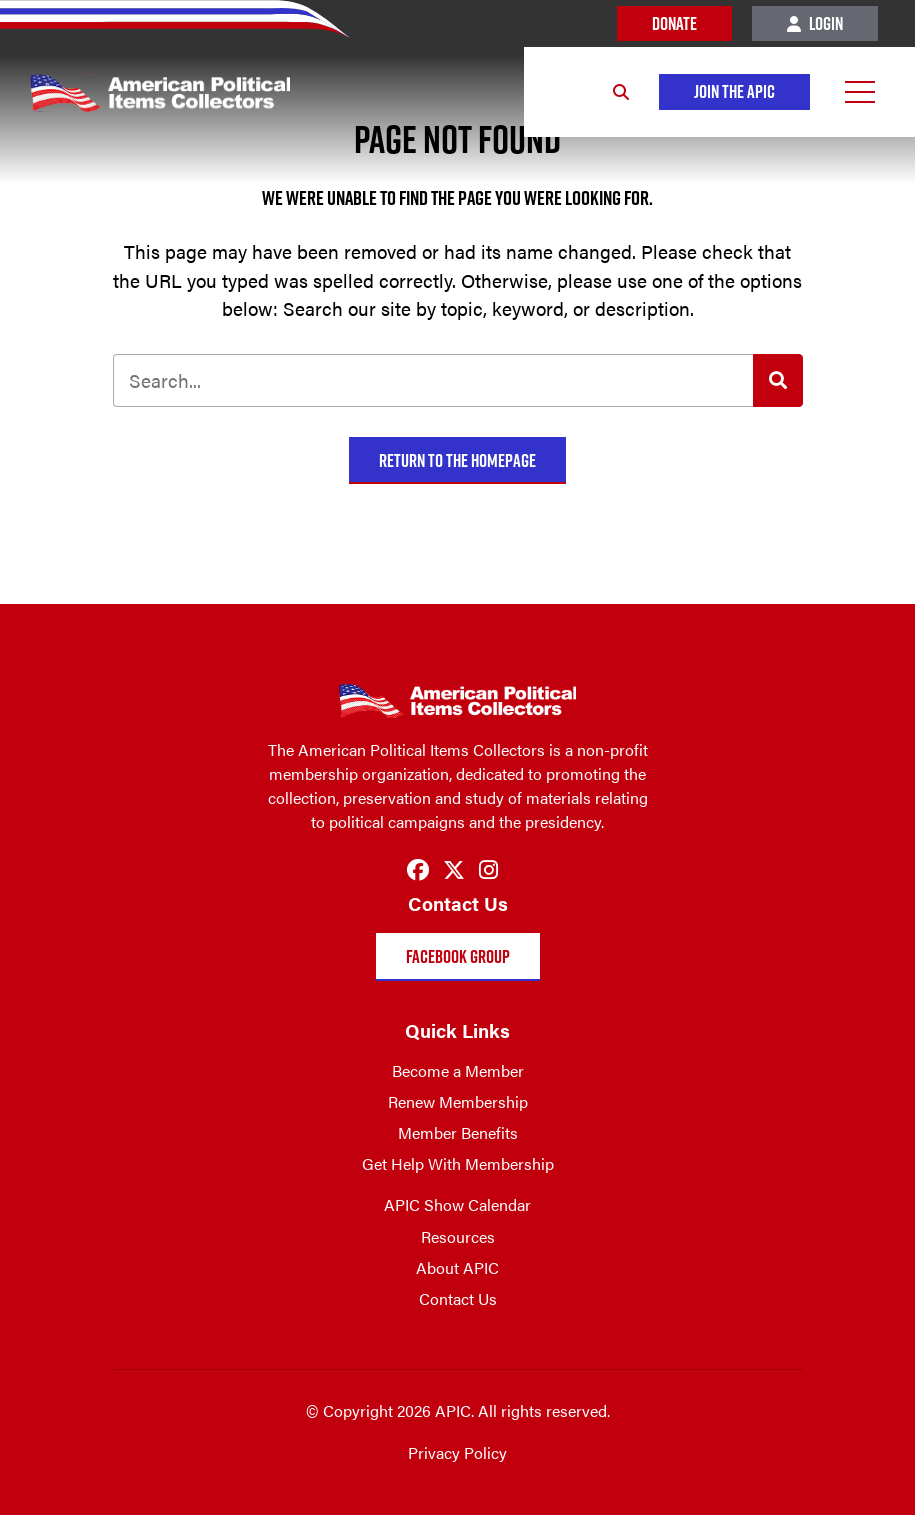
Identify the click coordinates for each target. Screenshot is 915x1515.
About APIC (457, 1267)
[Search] (621, 92)
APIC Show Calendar (457, 1204)
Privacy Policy (457, 1452)
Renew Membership (458, 1101)
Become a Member (458, 1070)
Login (815, 23)
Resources (458, 1236)
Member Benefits (458, 1132)
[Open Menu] (860, 92)
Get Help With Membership (458, 1163)
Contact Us (458, 1298)
